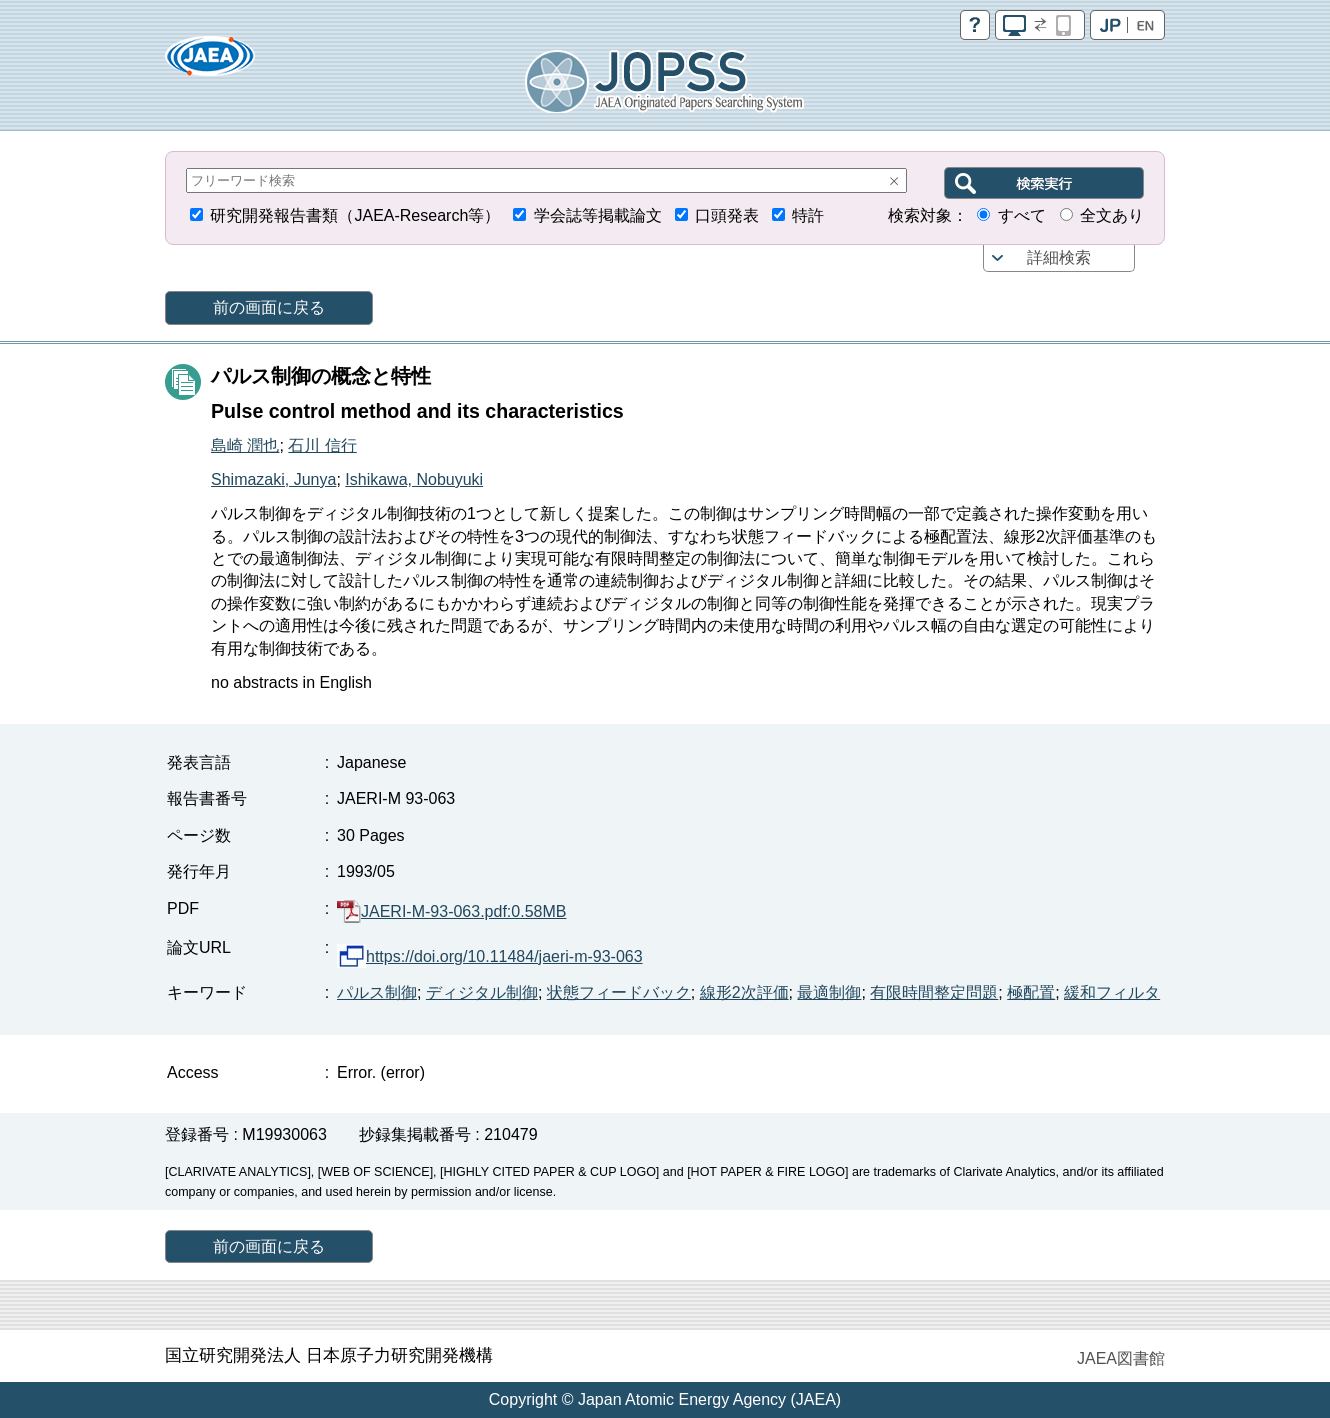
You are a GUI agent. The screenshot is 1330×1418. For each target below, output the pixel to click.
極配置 (1031, 992)
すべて (1022, 215)
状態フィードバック (619, 992)
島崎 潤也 (245, 445)
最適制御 (829, 992)
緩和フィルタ (1112, 992)
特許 (808, 215)
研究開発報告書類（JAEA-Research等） (355, 215)
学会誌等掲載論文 (598, 215)
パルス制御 (377, 992)
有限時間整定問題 (934, 992)
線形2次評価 (744, 992)
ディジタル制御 (482, 992)
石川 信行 (322, 445)
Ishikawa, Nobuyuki (414, 479)
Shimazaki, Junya (273, 479)
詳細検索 (1059, 257)
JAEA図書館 (1121, 1358)
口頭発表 (727, 215)
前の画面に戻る (269, 307)
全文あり (1112, 215)
